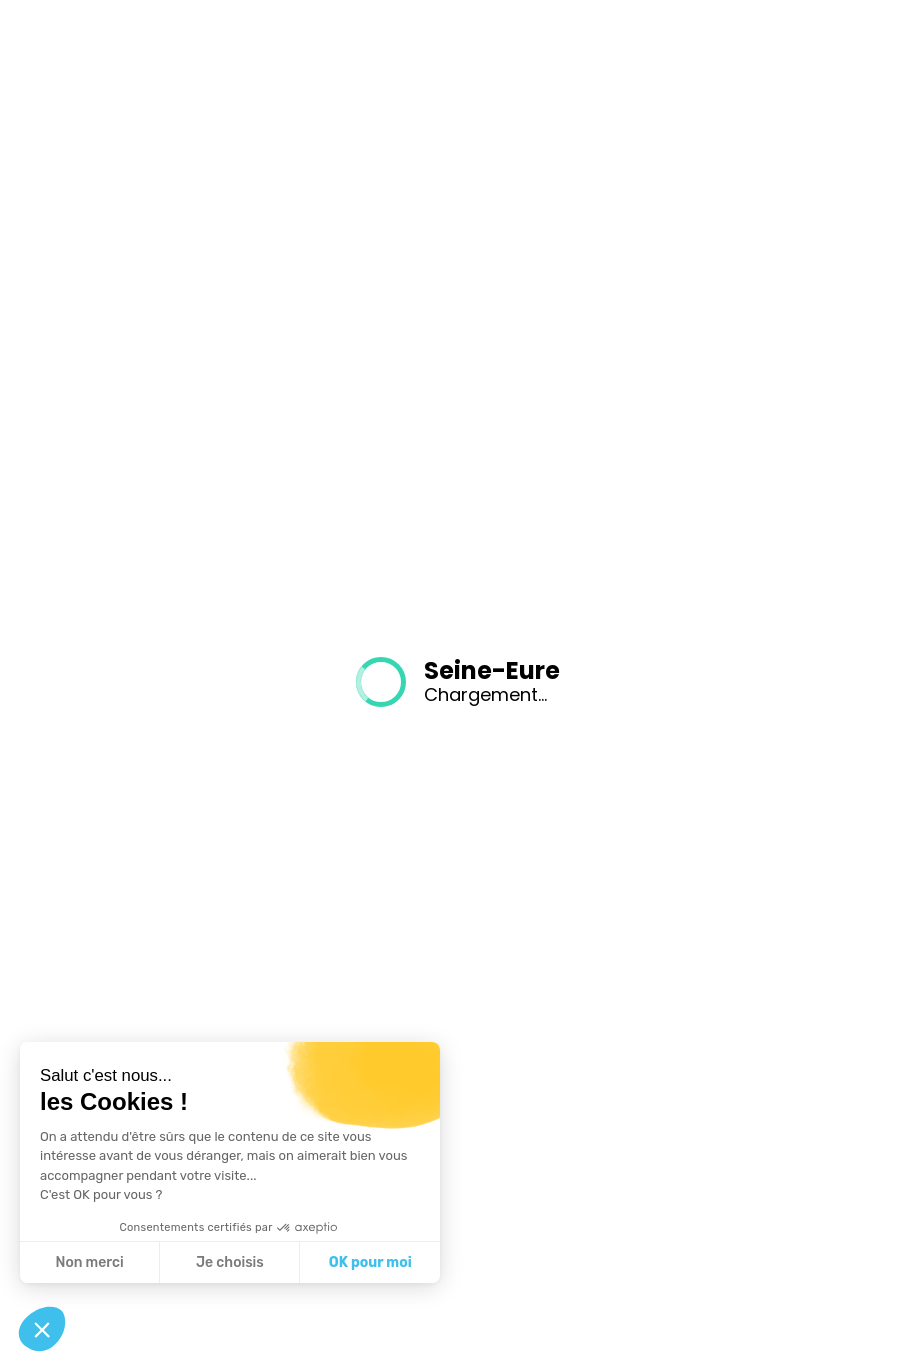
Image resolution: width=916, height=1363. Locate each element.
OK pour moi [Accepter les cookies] (370, 1262)
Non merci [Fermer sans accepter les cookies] (89, 1262)
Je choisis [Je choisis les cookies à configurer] (230, 1262)
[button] (42, 1329)
